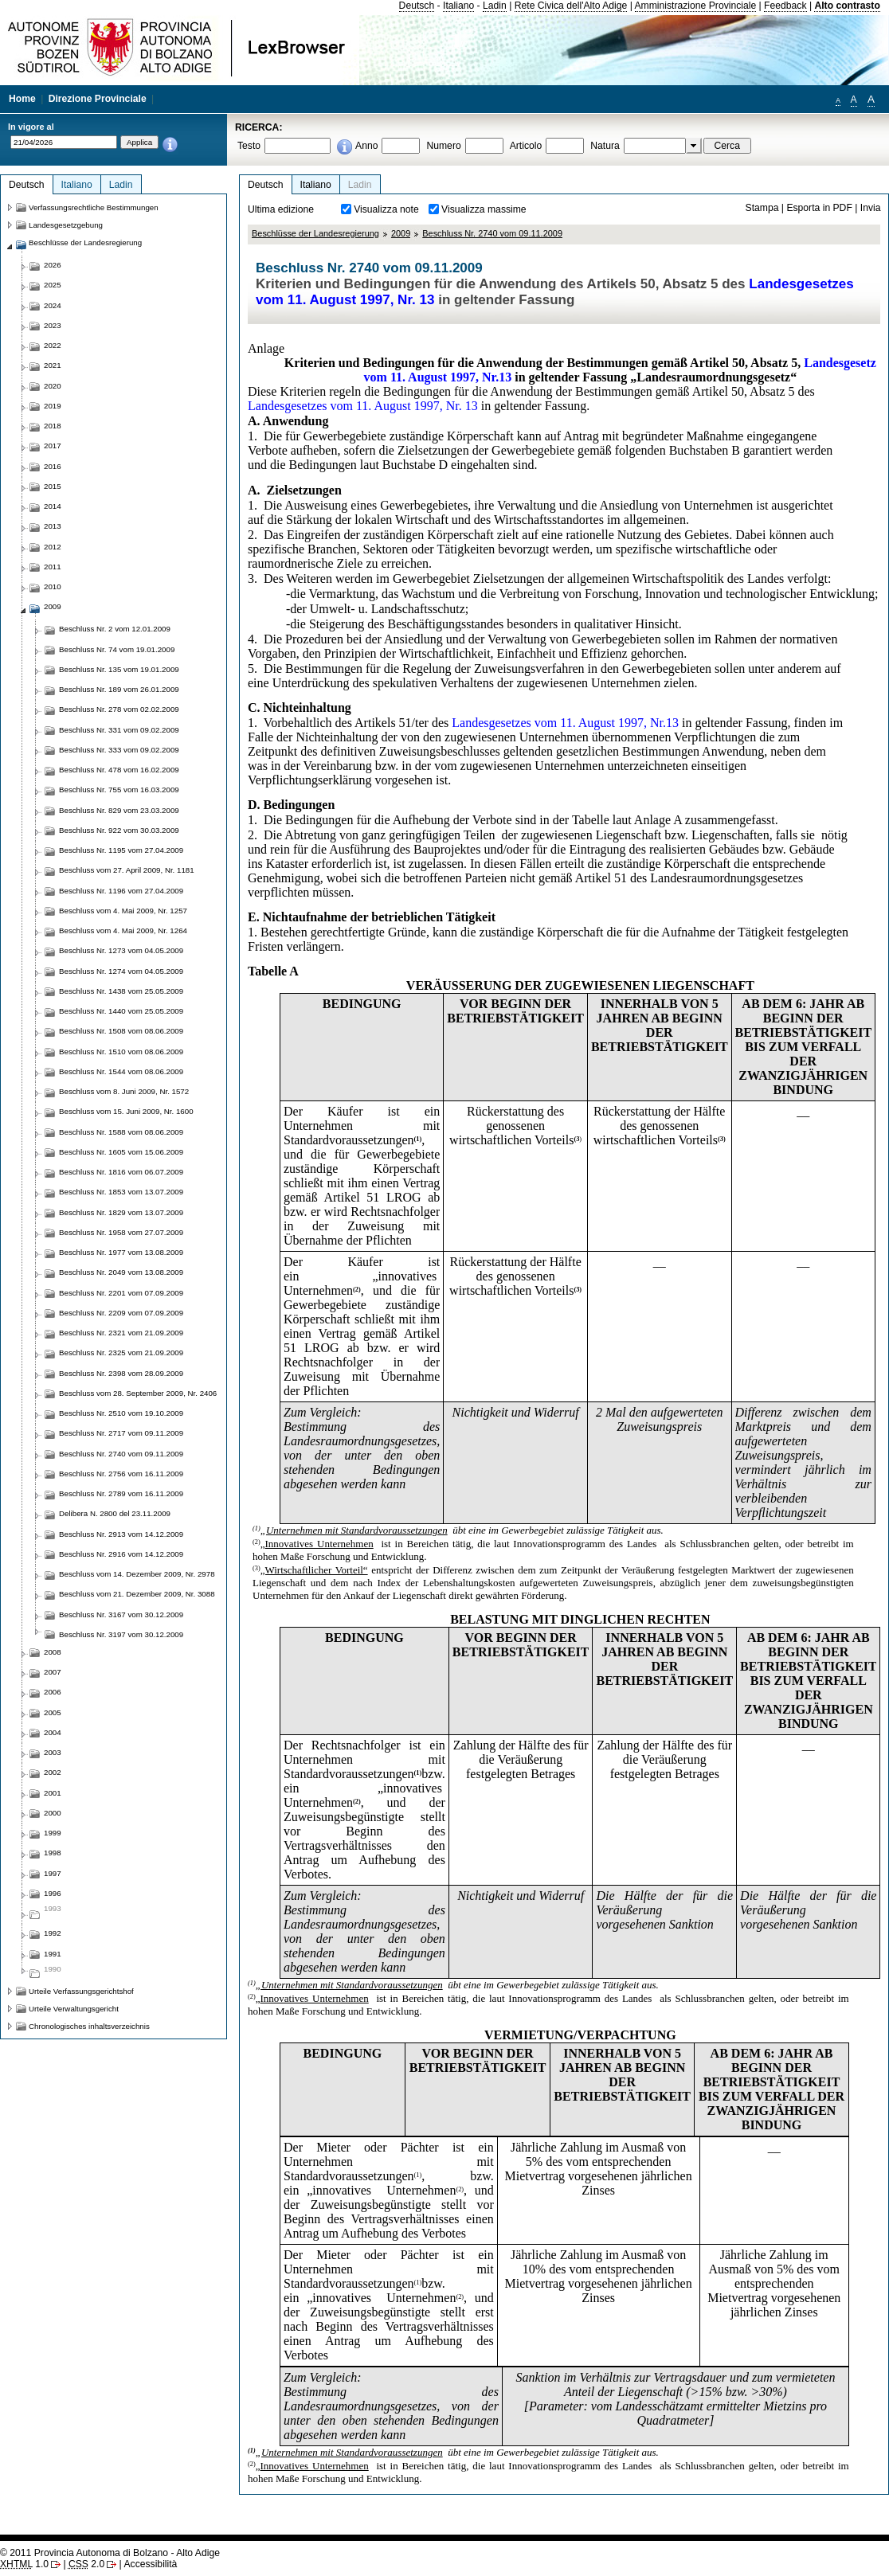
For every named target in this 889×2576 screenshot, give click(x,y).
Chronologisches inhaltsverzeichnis (89, 2026)
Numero (443, 145)
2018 (52, 425)
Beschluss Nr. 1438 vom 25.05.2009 (121, 991)
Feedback (785, 5)
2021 (52, 365)
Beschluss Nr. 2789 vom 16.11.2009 (121, 1493)
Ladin (495, 5)
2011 (52, 566)
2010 (52, 586)
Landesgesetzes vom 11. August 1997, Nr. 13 (363, 405)
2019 (52, 405)
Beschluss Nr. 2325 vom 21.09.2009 (121, 1352)
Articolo (526, 145)
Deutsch (417, 5)
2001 (52, 1792)
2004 (52, 1732)
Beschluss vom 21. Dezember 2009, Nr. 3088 (137, 1593)
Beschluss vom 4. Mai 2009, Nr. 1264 (123, 930)
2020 (52, 385)
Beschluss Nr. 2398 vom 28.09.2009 (121, 1373)
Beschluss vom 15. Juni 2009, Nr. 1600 (126, 1111)
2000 (52, 1812)
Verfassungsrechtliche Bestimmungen (94, 207)
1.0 (24, 2564)
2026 (52, 264)
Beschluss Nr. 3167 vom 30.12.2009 (121, 1614)
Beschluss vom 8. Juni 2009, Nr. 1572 (124, 1091)
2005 (52, 1712)
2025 (52, 284)
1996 (52, 1893)
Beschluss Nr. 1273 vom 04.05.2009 (121, 950)
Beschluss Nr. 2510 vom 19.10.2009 (121, 1413)
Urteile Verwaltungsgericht (74, 2008)
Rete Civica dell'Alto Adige (571, 5)
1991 (52, 1953)
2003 (52, 1752)
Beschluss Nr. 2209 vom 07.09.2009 (121, 1312)
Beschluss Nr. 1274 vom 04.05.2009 (121, 971)
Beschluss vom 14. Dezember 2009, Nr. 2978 (137, 1573)
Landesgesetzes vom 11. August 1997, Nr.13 (565, 722)
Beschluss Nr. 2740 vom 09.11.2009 (492, 233)
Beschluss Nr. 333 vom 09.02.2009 (119, 749)
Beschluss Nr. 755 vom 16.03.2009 (119, 789)
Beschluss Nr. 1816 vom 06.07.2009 (121, 1171)
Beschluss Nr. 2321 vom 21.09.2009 (121, 1332)
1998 (52, 1852)
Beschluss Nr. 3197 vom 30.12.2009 (121, 1634)
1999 (52, 1832)
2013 (52, 526)
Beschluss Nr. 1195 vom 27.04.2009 (121, 850)
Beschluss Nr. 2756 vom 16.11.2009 (121, 1473)
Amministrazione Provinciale (696, 5)
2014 (52, 506)
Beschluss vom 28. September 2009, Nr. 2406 (138, 1393)
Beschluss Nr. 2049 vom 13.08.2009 (121, 1272)
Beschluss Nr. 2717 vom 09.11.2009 (121, 1433)
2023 (52, 325)
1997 (52, 1873)
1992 (52, 1933)
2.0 (86, 2564)
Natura (605, 145)
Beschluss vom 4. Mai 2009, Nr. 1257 (123, 910)
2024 (52, 305)
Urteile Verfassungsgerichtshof (81, 1991)
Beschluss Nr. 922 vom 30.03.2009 (119, 830)
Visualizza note (386, 209)
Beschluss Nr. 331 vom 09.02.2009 (119, 729)
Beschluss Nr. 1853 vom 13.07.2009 (121, 1191)
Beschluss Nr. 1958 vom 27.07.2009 (121, 1232)
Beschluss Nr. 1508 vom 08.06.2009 (121, 1030)
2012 (52, 546)
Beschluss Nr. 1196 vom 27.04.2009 (121, 890)
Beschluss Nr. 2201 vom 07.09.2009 (121, 1292)
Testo (248, 145)
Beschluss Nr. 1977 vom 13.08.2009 (121, 1252)
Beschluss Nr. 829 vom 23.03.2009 (119, 810)
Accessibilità (150, 2564)
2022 (52, 345)
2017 (52, 445)
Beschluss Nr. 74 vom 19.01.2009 (116, 649)
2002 (52, 1772)
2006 (52, 1691)
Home (22, 98)
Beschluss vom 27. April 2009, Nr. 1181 (126, 870)
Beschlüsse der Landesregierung (315, 233)
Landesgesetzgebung (66, 225)
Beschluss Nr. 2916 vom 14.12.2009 (121, 1554)
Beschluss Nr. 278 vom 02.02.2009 (119, 709)
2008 (52, 1652)
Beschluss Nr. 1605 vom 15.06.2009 (121, 1151)
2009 (400, 233)
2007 (52, 1671)
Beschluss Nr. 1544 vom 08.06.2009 (121, 1071)
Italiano (458, 5)
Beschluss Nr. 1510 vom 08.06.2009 (121, 1051)
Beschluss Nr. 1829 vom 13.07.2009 (121, 1212)
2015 (52, 486)
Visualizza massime (484, 209)
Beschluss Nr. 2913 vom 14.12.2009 (121, 1534)
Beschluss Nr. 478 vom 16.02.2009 (119, 769)
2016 (52, 466)
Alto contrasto (846, 5)
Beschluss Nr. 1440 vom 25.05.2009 (121, 1011)
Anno (366, 145)
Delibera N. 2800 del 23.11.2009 (114, 1513)
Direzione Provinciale (98, 98)
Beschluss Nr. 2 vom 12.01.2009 (114, 628)
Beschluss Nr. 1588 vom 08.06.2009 (121, 1132)
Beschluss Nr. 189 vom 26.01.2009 (119, 689)
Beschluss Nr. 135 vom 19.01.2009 (119, 669)
